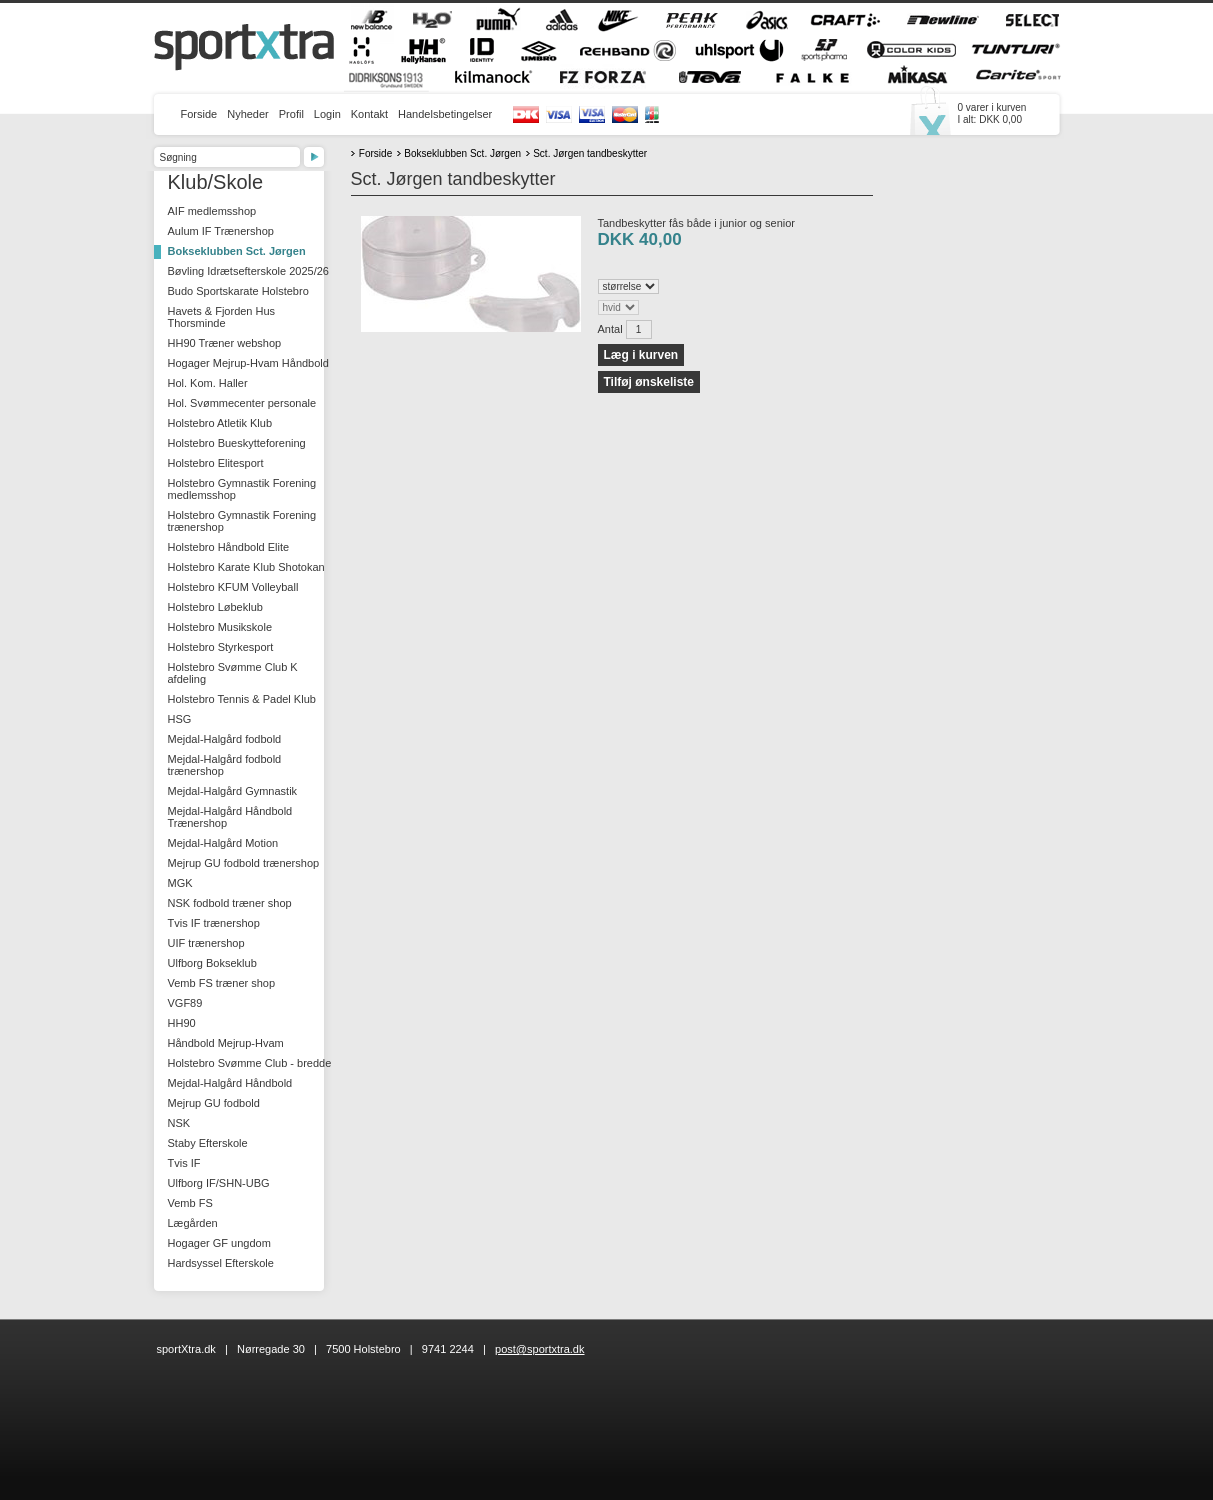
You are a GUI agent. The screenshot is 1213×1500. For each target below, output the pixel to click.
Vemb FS (190, 1203)
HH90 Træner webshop (225, 343)
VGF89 (185, 1003)
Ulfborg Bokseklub (212, 963)
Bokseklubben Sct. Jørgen (237, 251)
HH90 (182, 1023)
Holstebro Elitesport (216, 463)
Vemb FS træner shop (222, 983)
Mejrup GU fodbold (214, 1103)
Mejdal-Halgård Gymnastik (233, 791)
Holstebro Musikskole (220, 627)
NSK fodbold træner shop (230, 903)
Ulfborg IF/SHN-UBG (219, 1183)
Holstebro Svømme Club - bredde (250, 1063)
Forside (199, 114)
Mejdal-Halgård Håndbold (230, 1083)
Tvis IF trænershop (214, 923)
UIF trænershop (206, 943)
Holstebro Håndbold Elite (229, 547)
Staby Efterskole (208, 1143)
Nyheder (248, 114)
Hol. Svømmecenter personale (242, 403)
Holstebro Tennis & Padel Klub (242, 699)
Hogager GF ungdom (219, 1243)
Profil (291, 114)
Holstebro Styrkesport (221, 647)
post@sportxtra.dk (539, 1349)
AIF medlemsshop (212, 211)
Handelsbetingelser (445, 114)
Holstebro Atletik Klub (220, 423)
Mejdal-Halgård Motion (223, 843)
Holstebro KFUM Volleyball (233, 587)
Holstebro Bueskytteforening (237, 443)
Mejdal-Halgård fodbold (225, 739)
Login (327, 114)
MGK (180, 883)
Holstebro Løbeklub (215, 607)
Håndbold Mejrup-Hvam (226, 1043)
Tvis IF (184, 1163)
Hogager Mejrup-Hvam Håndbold (248, 363)
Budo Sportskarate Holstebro (238, 291)
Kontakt (369, 114)
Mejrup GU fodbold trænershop (244, 863)
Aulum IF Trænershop (221, 231)
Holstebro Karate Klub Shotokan (246, 567)
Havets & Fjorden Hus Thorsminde (222, 317)
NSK (179, 1123)
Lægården (193, 1223)
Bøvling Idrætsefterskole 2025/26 (248, 271)
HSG (180, 719)
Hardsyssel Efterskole (221, 1263)
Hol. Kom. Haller (208, 383)
